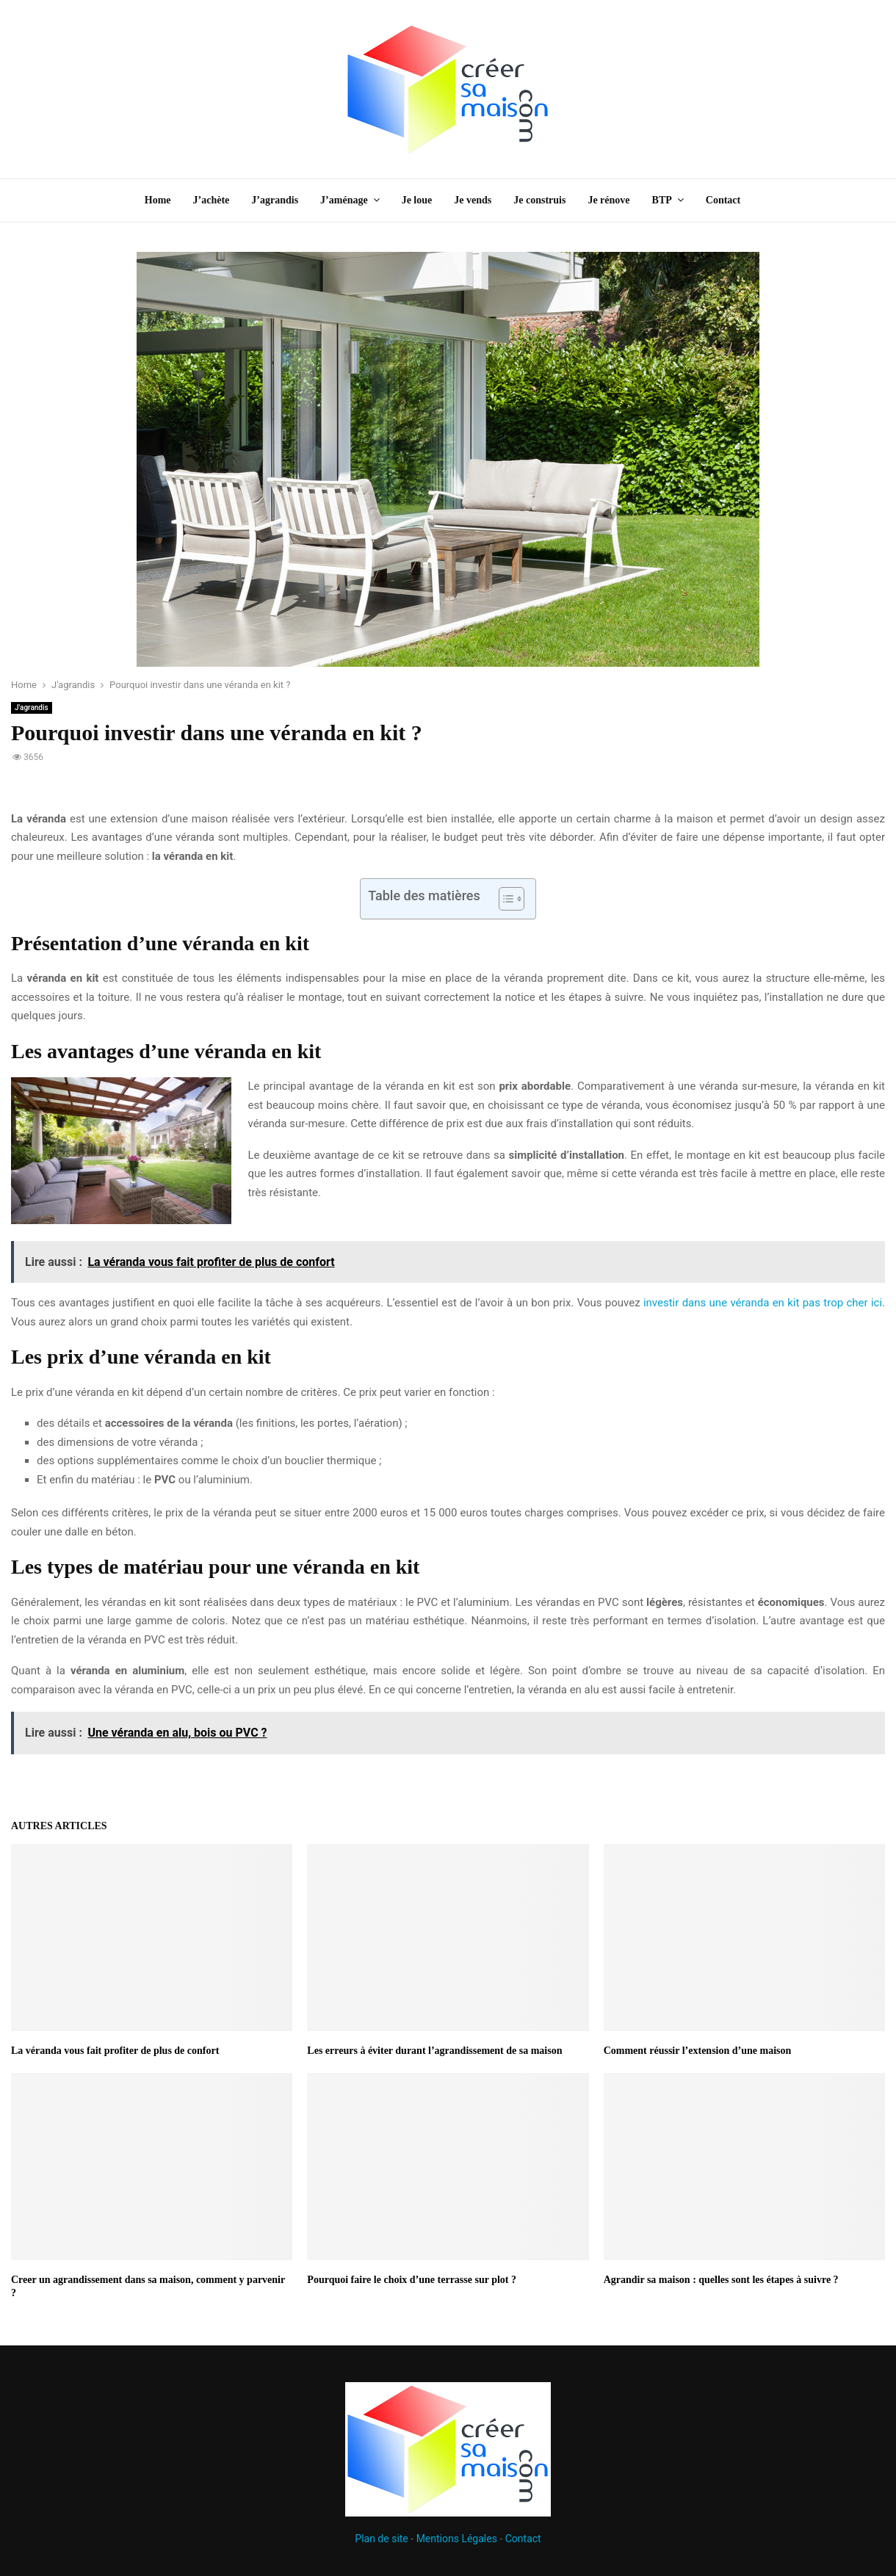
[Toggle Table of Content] (504, 898)
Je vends (472, 200)
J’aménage (344, 200)
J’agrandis (274, 200)
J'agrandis (31, 707)
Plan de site (381, 2538)
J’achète (211, 200)
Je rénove (608, 200)
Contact (723, 200)
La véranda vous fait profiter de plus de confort (115, 2050)
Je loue (417, 200)
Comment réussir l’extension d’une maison (698, 2050)
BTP (662, 200)
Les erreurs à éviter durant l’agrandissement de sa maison (434, 2050)
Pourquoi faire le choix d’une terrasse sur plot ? (411, 2279)
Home (158, 200)
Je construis (539, 200)
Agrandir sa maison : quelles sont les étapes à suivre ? (721, 2279)
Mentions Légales (456, 2538)
